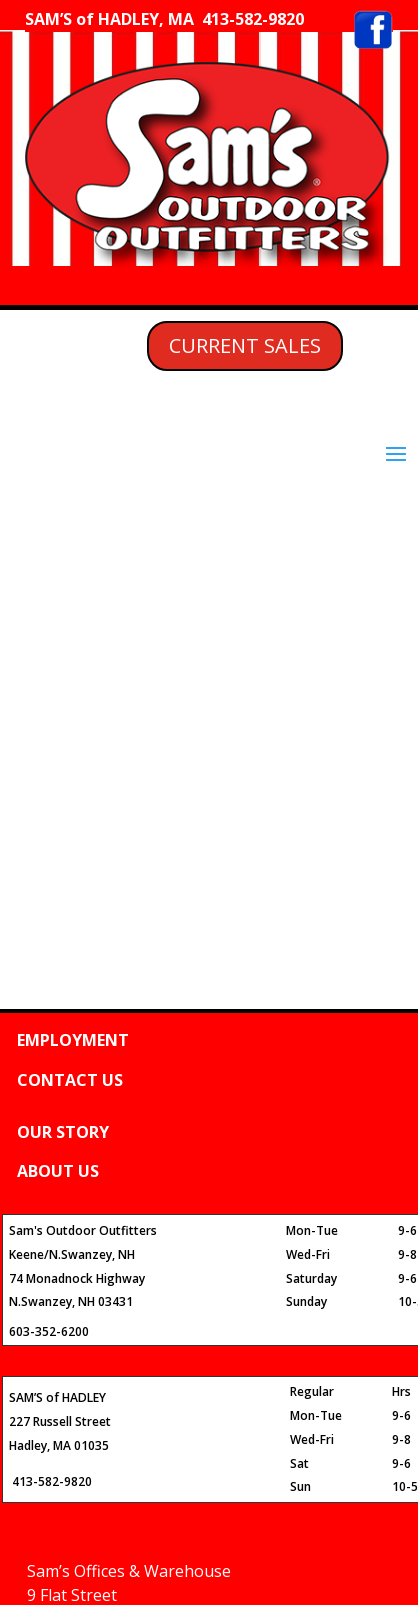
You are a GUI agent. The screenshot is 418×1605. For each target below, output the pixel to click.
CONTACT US (70, 1080)
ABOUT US (58, 1171)
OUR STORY (63, 1132)
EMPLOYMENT (73, 1040)
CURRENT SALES (245, 345)
